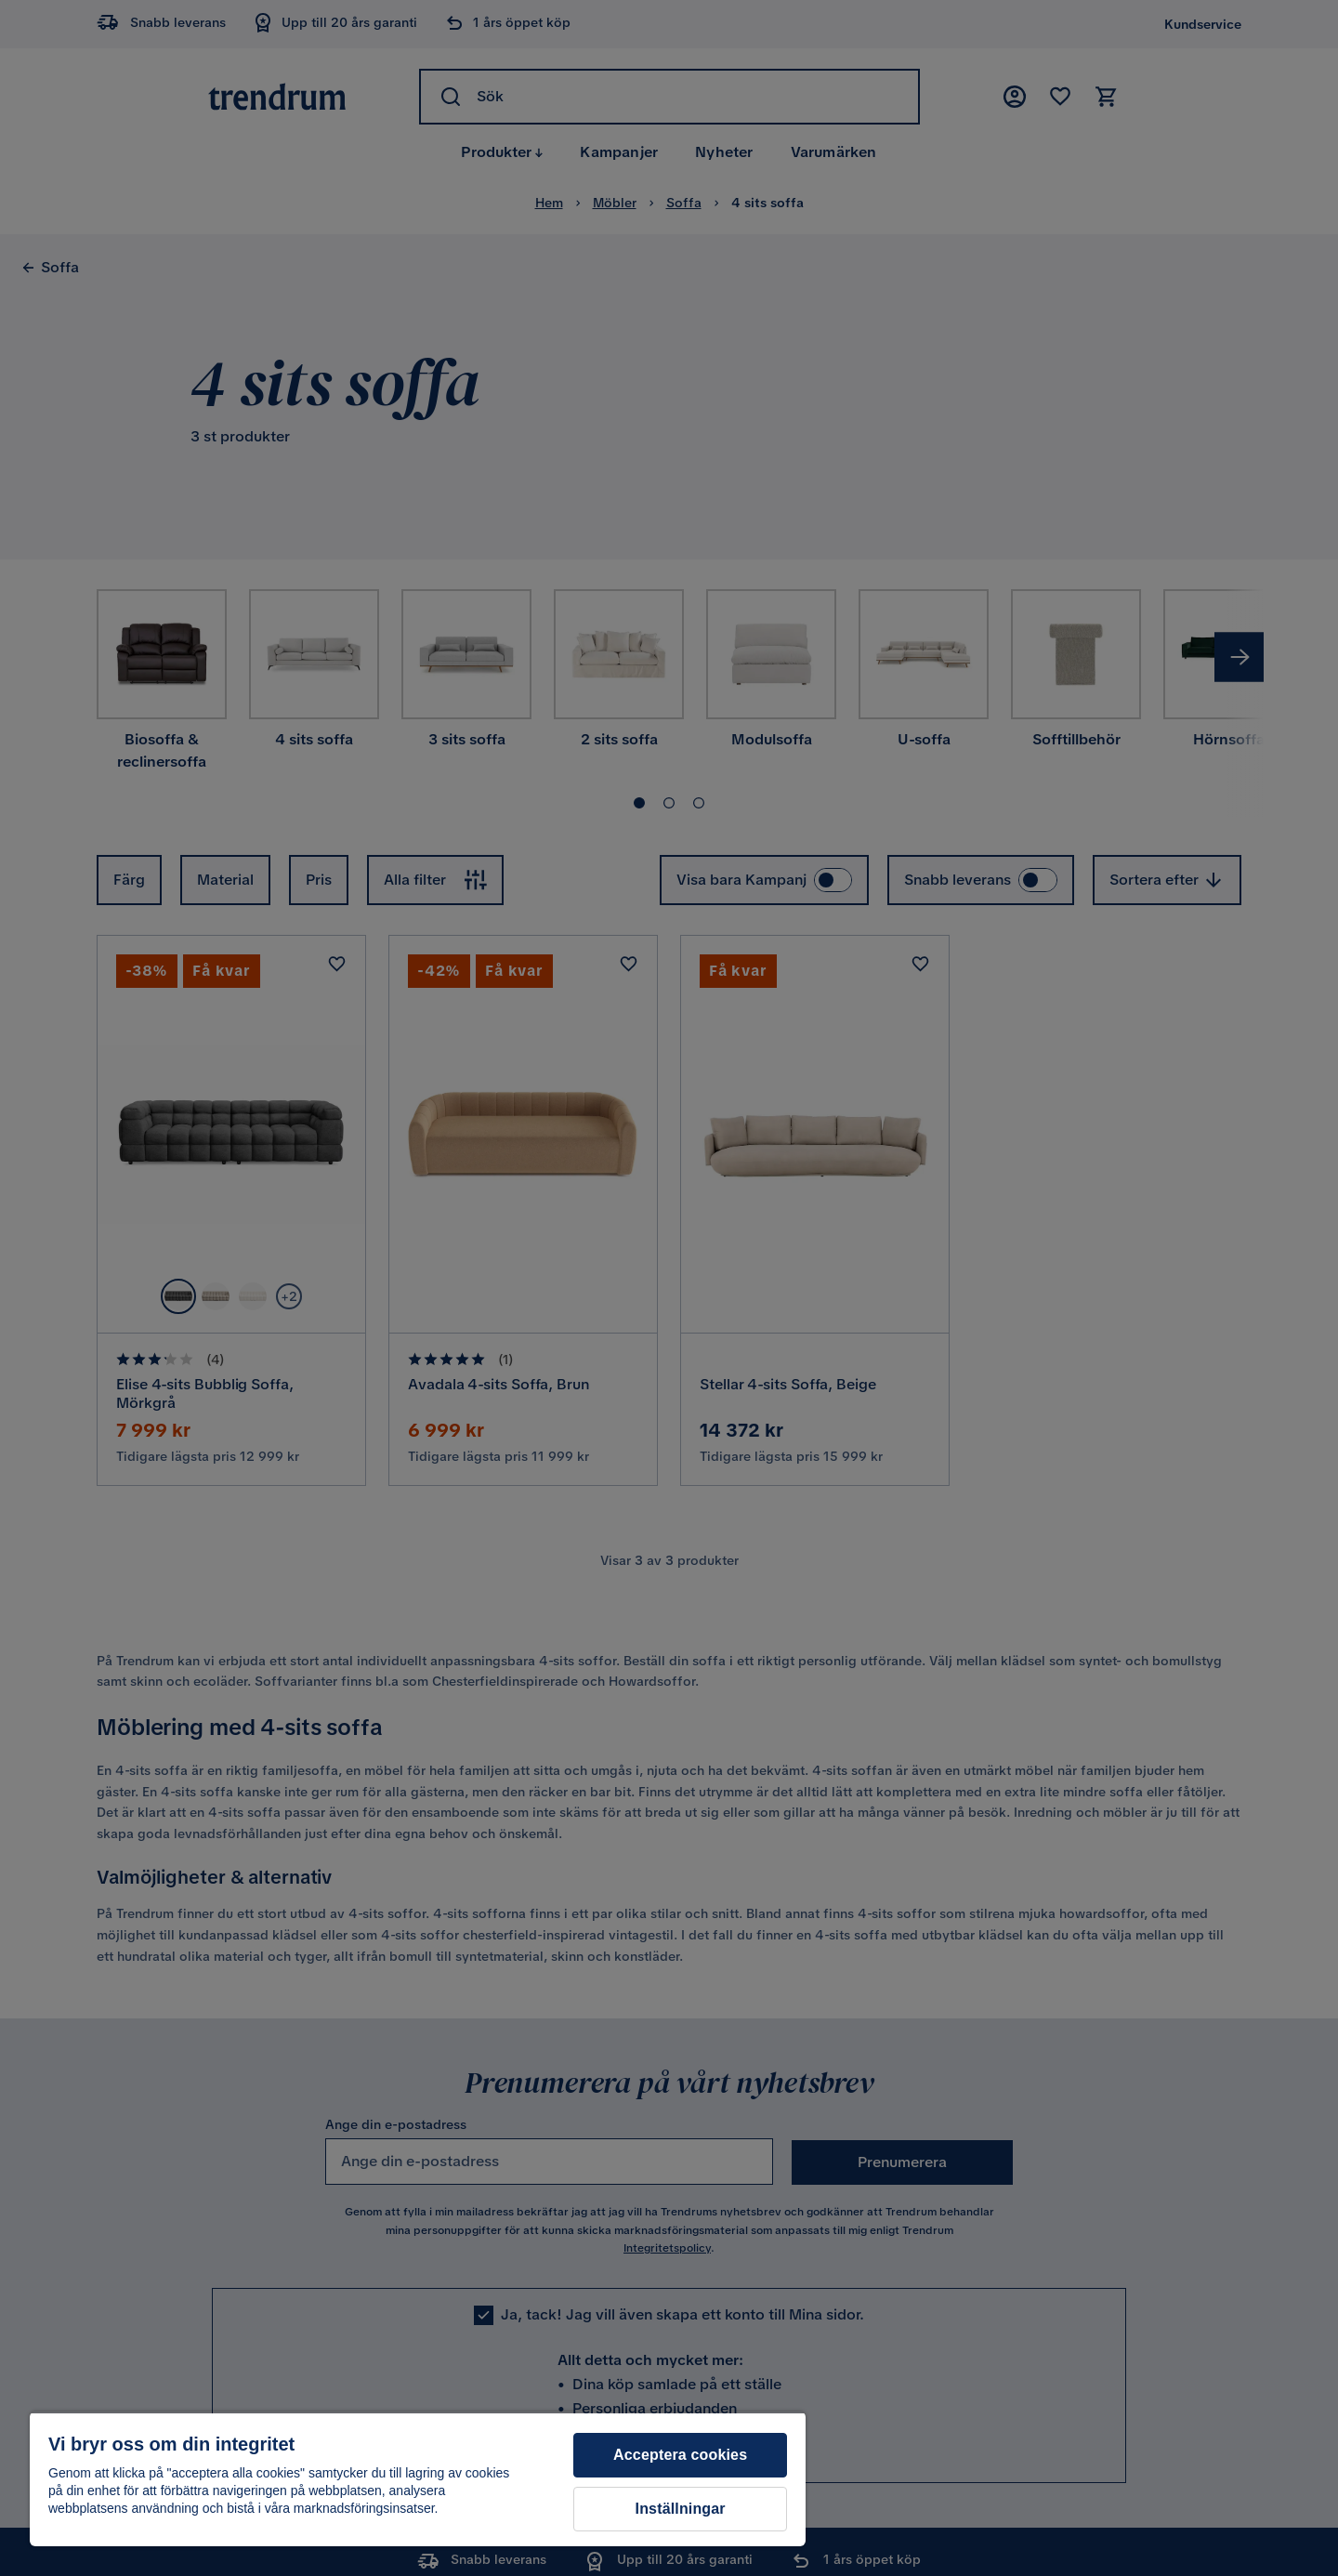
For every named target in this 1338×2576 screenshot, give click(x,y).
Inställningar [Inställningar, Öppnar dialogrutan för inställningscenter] (681, 2509)
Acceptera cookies (680, 2455)
